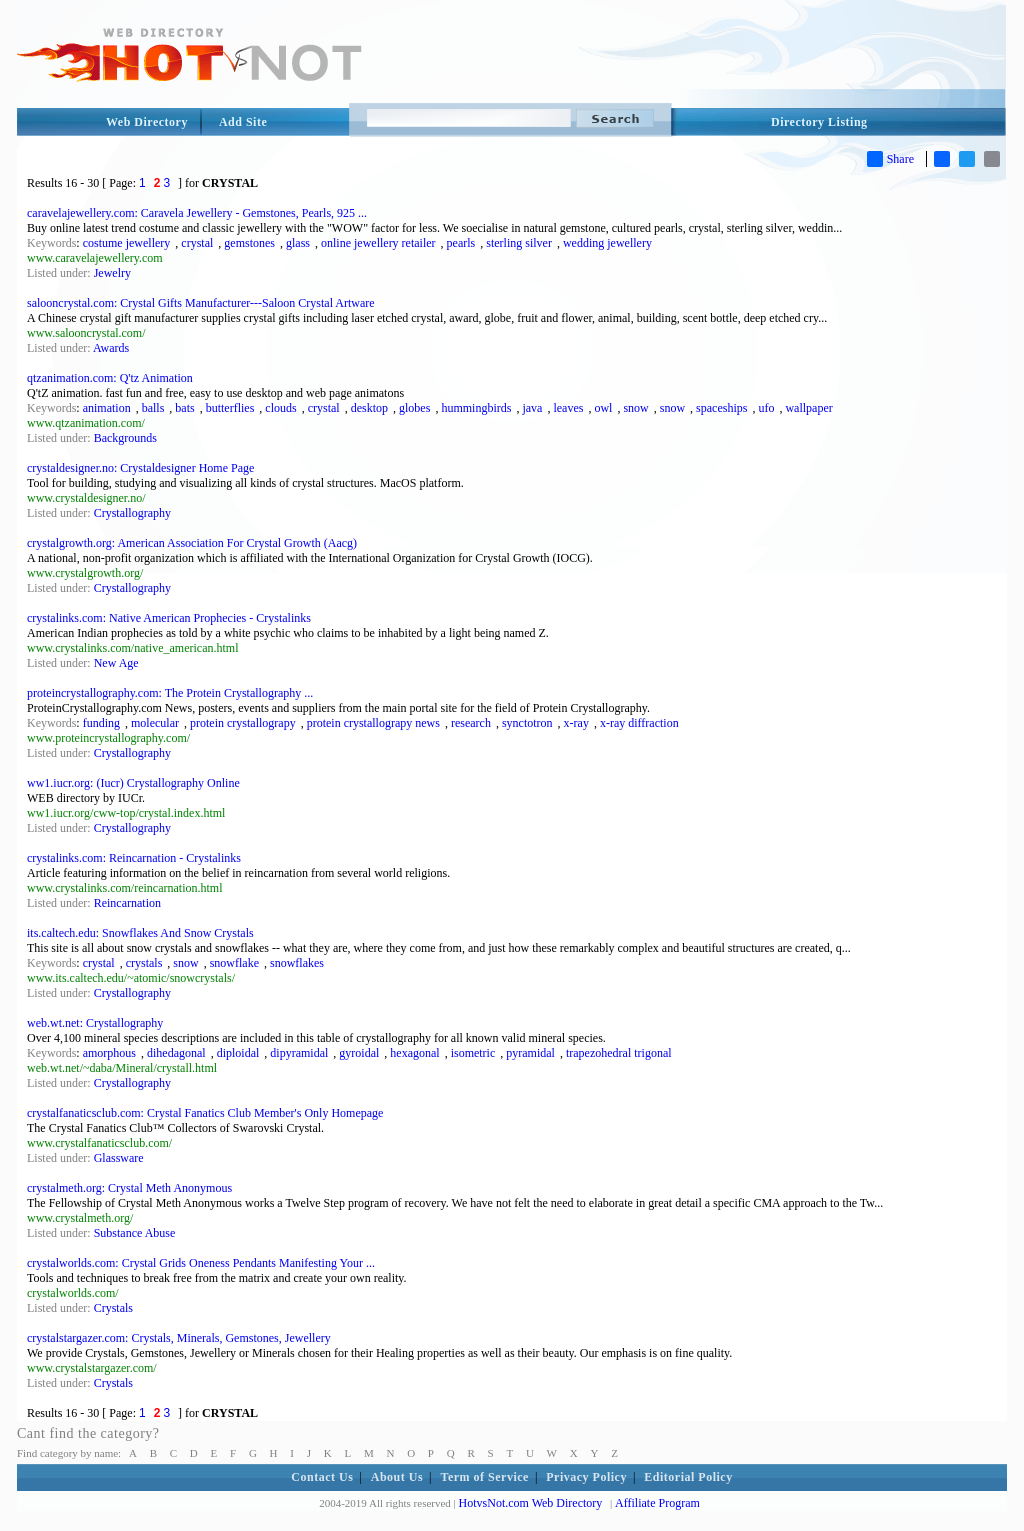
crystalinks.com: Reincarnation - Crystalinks (134, 858)
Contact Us (322, 1477)
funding (101, 723)
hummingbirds (476, 408)
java (532, 408)
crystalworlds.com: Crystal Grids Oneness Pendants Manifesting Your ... (201, 1263)
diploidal (238, 1053)
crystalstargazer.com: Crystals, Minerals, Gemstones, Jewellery (179, 1338)
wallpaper (808, 408)
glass (298, 243)
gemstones (249, 243)
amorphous (109, 1053)
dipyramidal (299, 1053)
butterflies (230, 408)
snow (635, 408)
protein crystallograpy (243, 723)
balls (153, 408)
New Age (116, 663)
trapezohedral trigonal (619, 1053)
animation (107, 408)
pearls (461, 243)
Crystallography (132, 513)
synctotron (527, 723)
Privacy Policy (586, 1477)
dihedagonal (176, 1053)
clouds (280, 408)
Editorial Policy (688, 1477)
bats (184, 408)
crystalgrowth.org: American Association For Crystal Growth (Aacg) (192, 543)
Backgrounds (125, 438)
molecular (155, 723)
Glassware (119, 1158)
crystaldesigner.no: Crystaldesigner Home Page (140, 468)
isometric (473, 1053)
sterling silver (519, 243)
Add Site (243, 122)
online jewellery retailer (378, 243)
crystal (197, 243)
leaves (568, 408)
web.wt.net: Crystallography (95, 1023)
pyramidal (530, 1053)
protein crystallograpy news (373, 723)
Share (890, 159)
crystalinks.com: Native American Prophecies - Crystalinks (169, 618)
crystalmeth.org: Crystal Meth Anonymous (129, 1188)
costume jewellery (127, 243)
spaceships (721, 408)
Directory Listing (819, 122)
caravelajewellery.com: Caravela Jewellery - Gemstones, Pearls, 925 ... (197, 213)
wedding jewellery (607, 243)
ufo (766, 408)
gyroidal (359, 1053)
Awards (111, 348)
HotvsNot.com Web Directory (531, 1503)
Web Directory (147, 122)
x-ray (576, 723)
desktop (369, 408)
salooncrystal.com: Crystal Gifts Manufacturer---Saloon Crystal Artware (201, 303)
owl (603, 408)
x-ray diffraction (639, 723)
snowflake (234, 963)
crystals (144, 963)
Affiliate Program (657, 1503)
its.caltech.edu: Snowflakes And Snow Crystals (140, 933)
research (471, 723)
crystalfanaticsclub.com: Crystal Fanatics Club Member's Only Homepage (205, 1113)
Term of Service (485, 1477)
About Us (397, 1477)
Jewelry (112, 273)
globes (414, 408)
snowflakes (297, 963)
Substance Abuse (135, 1233)
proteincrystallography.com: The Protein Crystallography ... (170, 693)
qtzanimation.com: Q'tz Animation (110, 378)
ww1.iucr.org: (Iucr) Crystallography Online (133, 783)
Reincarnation (127, 903)
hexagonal (414, 1053)
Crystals (113, 1308)
